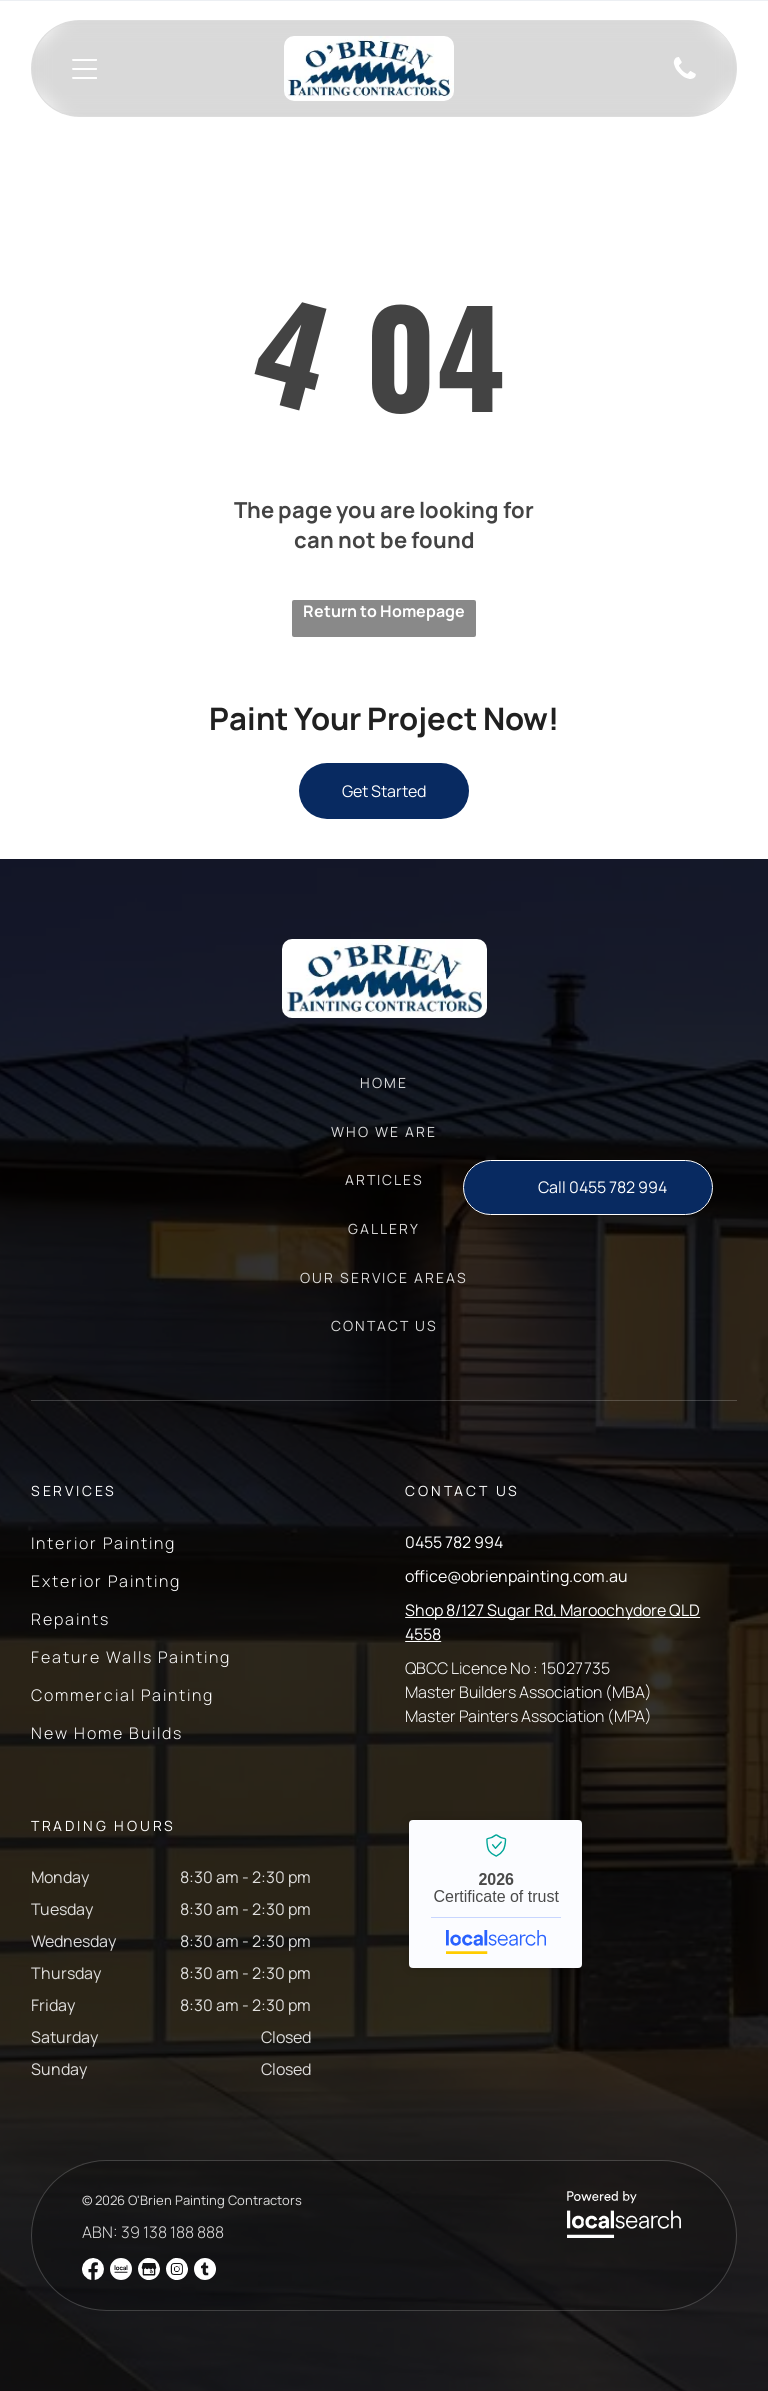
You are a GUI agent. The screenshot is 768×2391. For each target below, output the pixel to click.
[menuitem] (384, 1092)
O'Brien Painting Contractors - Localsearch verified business (495, 1894)
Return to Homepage (384, 611)
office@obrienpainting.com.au (516, 1576)
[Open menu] (84, 69)
